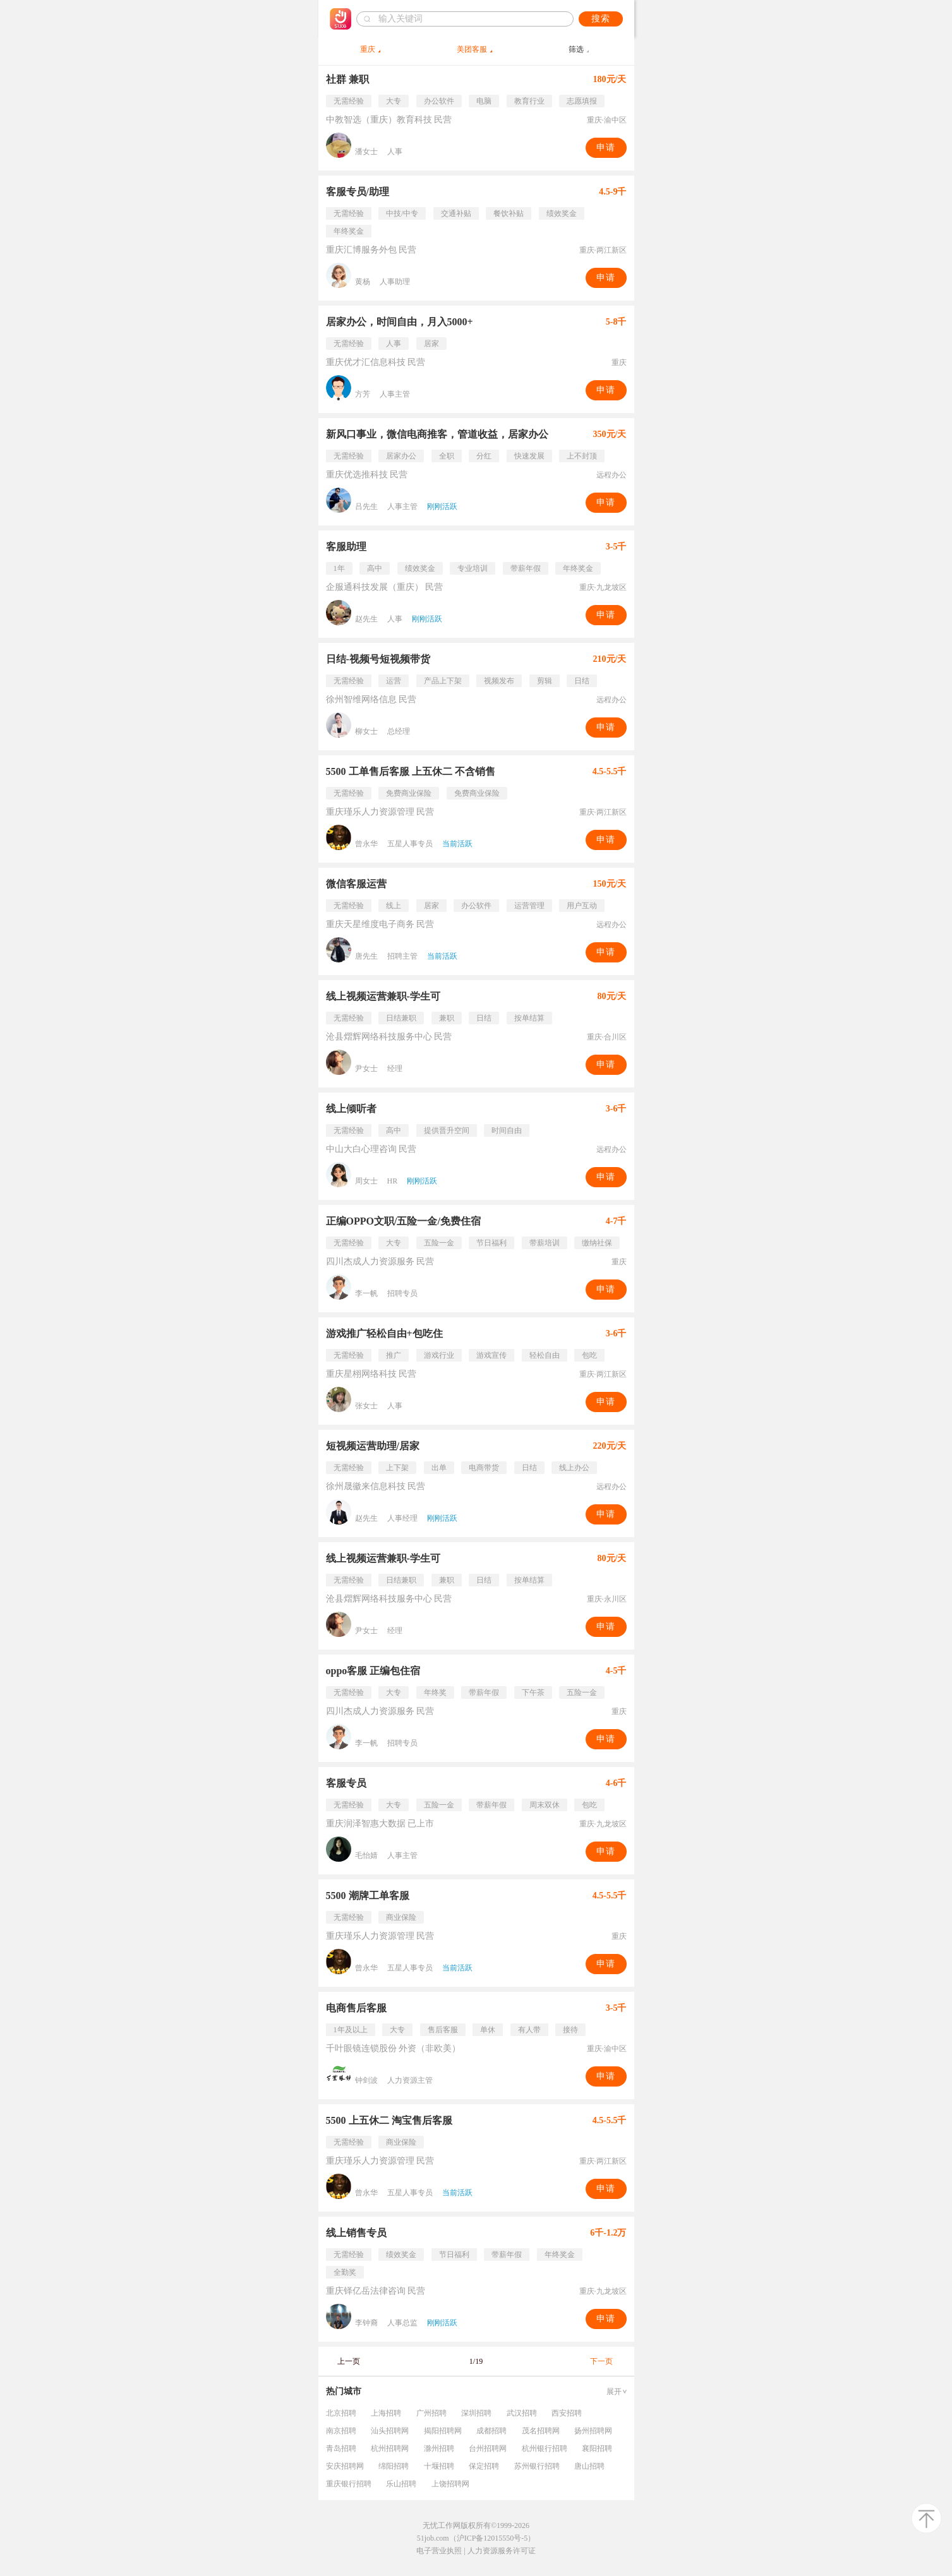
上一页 (348, 2361)
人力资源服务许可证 (501, 2550)
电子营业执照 (439, 2550)
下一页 (601, 2361)
